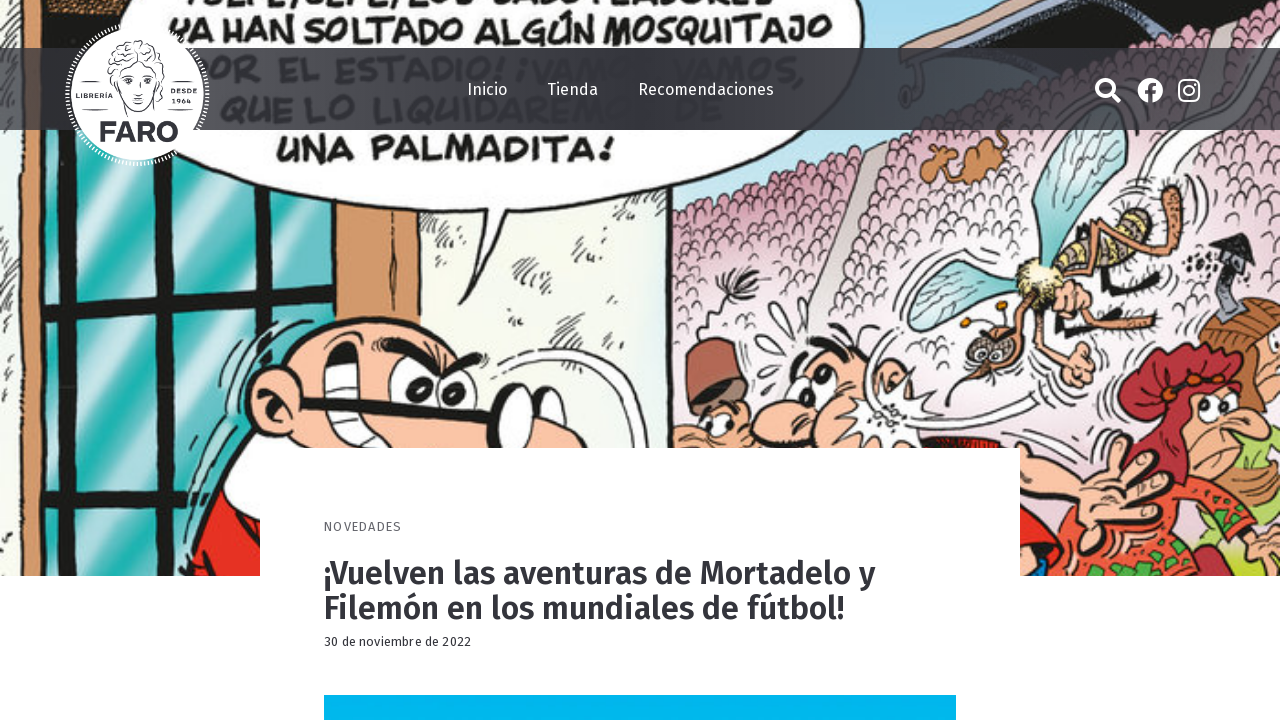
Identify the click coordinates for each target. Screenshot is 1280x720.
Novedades (363, 526)
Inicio (487, 89)
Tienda (572, 89)
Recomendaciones (706, 89)
